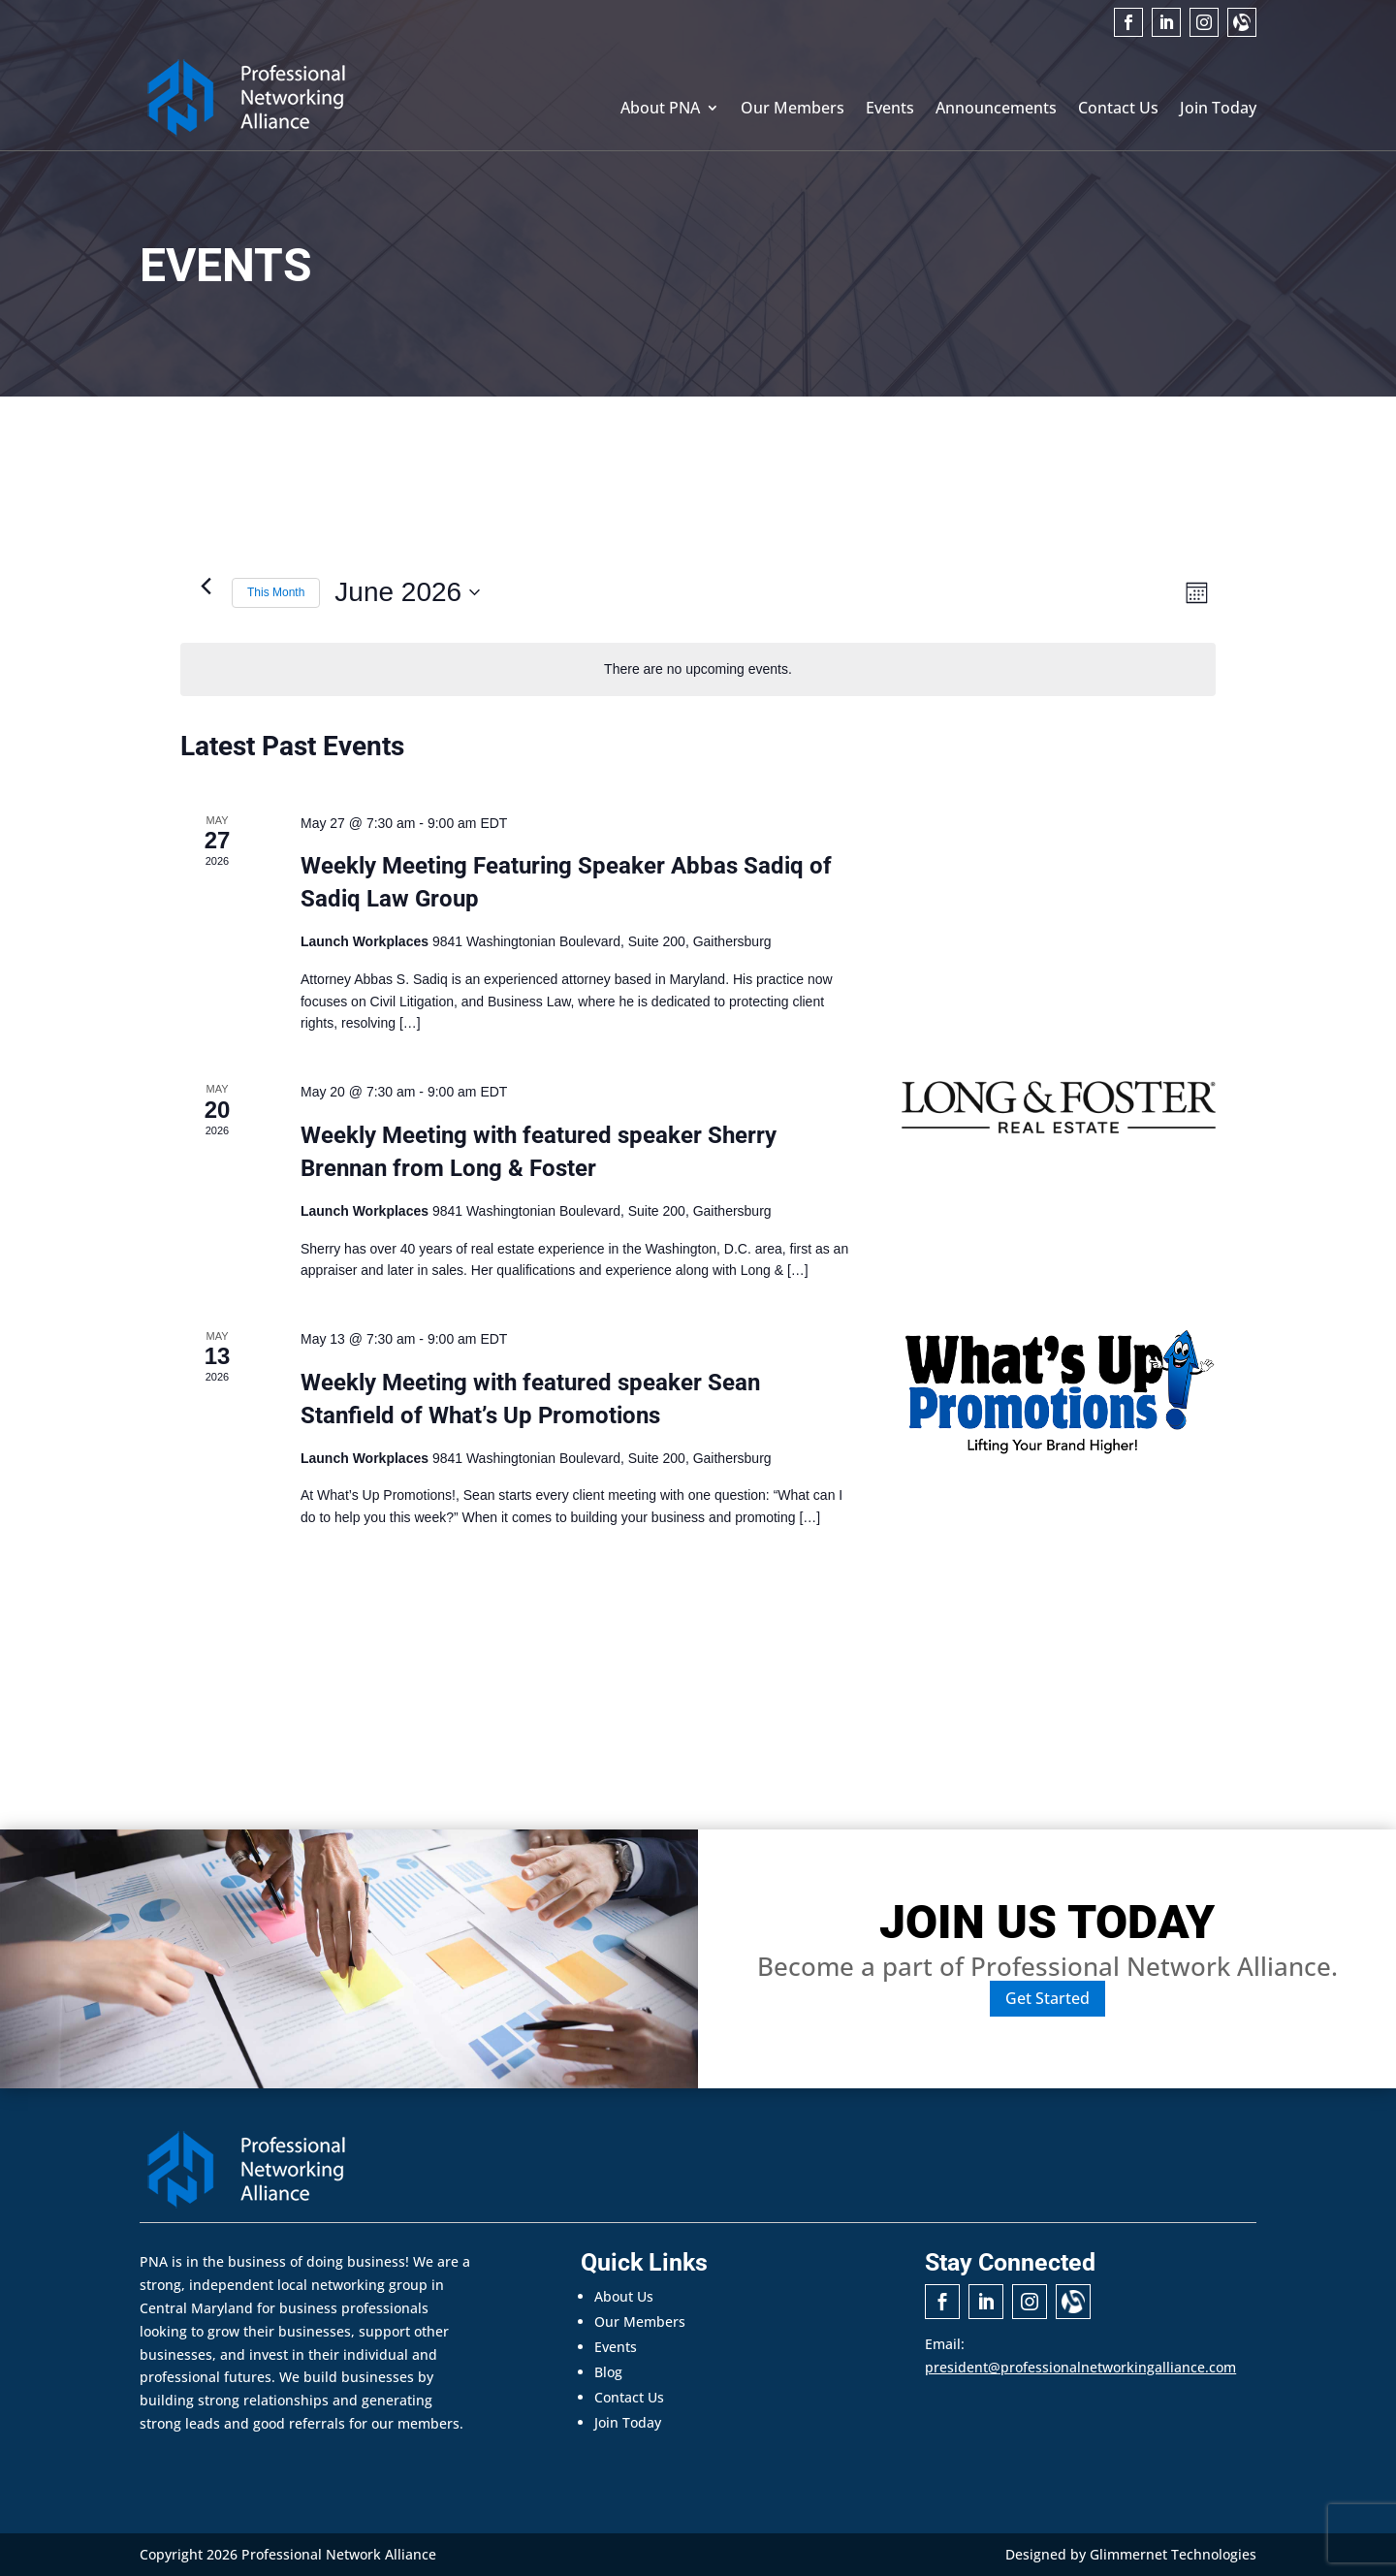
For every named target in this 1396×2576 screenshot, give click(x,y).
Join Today (1218, 109)
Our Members (792, 109)
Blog (608, 2372)
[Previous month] (205, 585)
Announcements (996, 109)
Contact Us (1118, 109)
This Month (275, 592)
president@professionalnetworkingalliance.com (1080, 2367)
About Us (623, 2296)
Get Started (1047, 1998)
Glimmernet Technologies (1173, 2554)
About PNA (660, 109)
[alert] (698, 669)
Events (890, 109)
